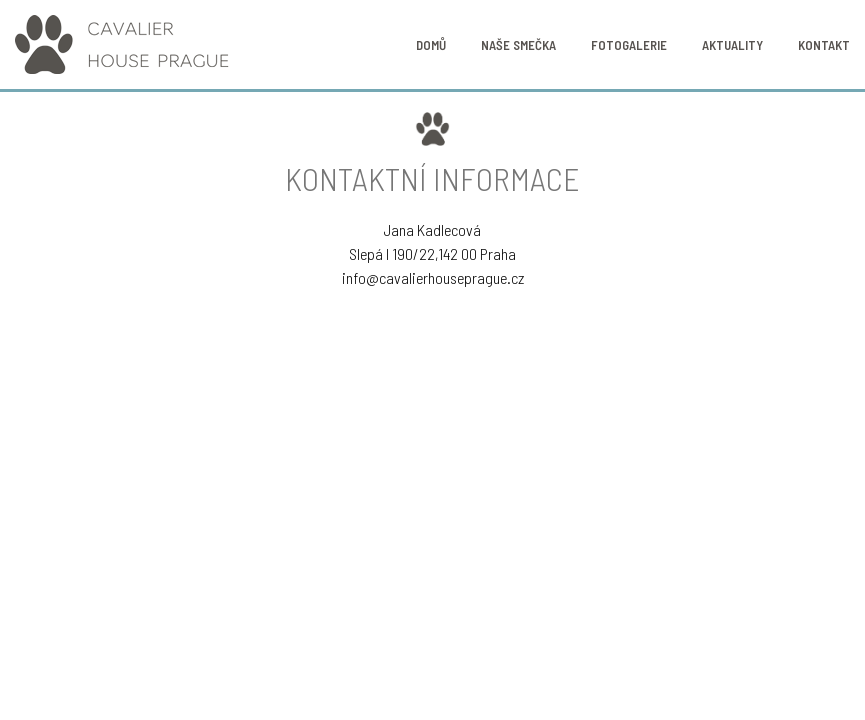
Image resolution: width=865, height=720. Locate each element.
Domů (431, 45)
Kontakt (824, 45)
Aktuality (732, 45)
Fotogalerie (629, 45)
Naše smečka (518, 45)
